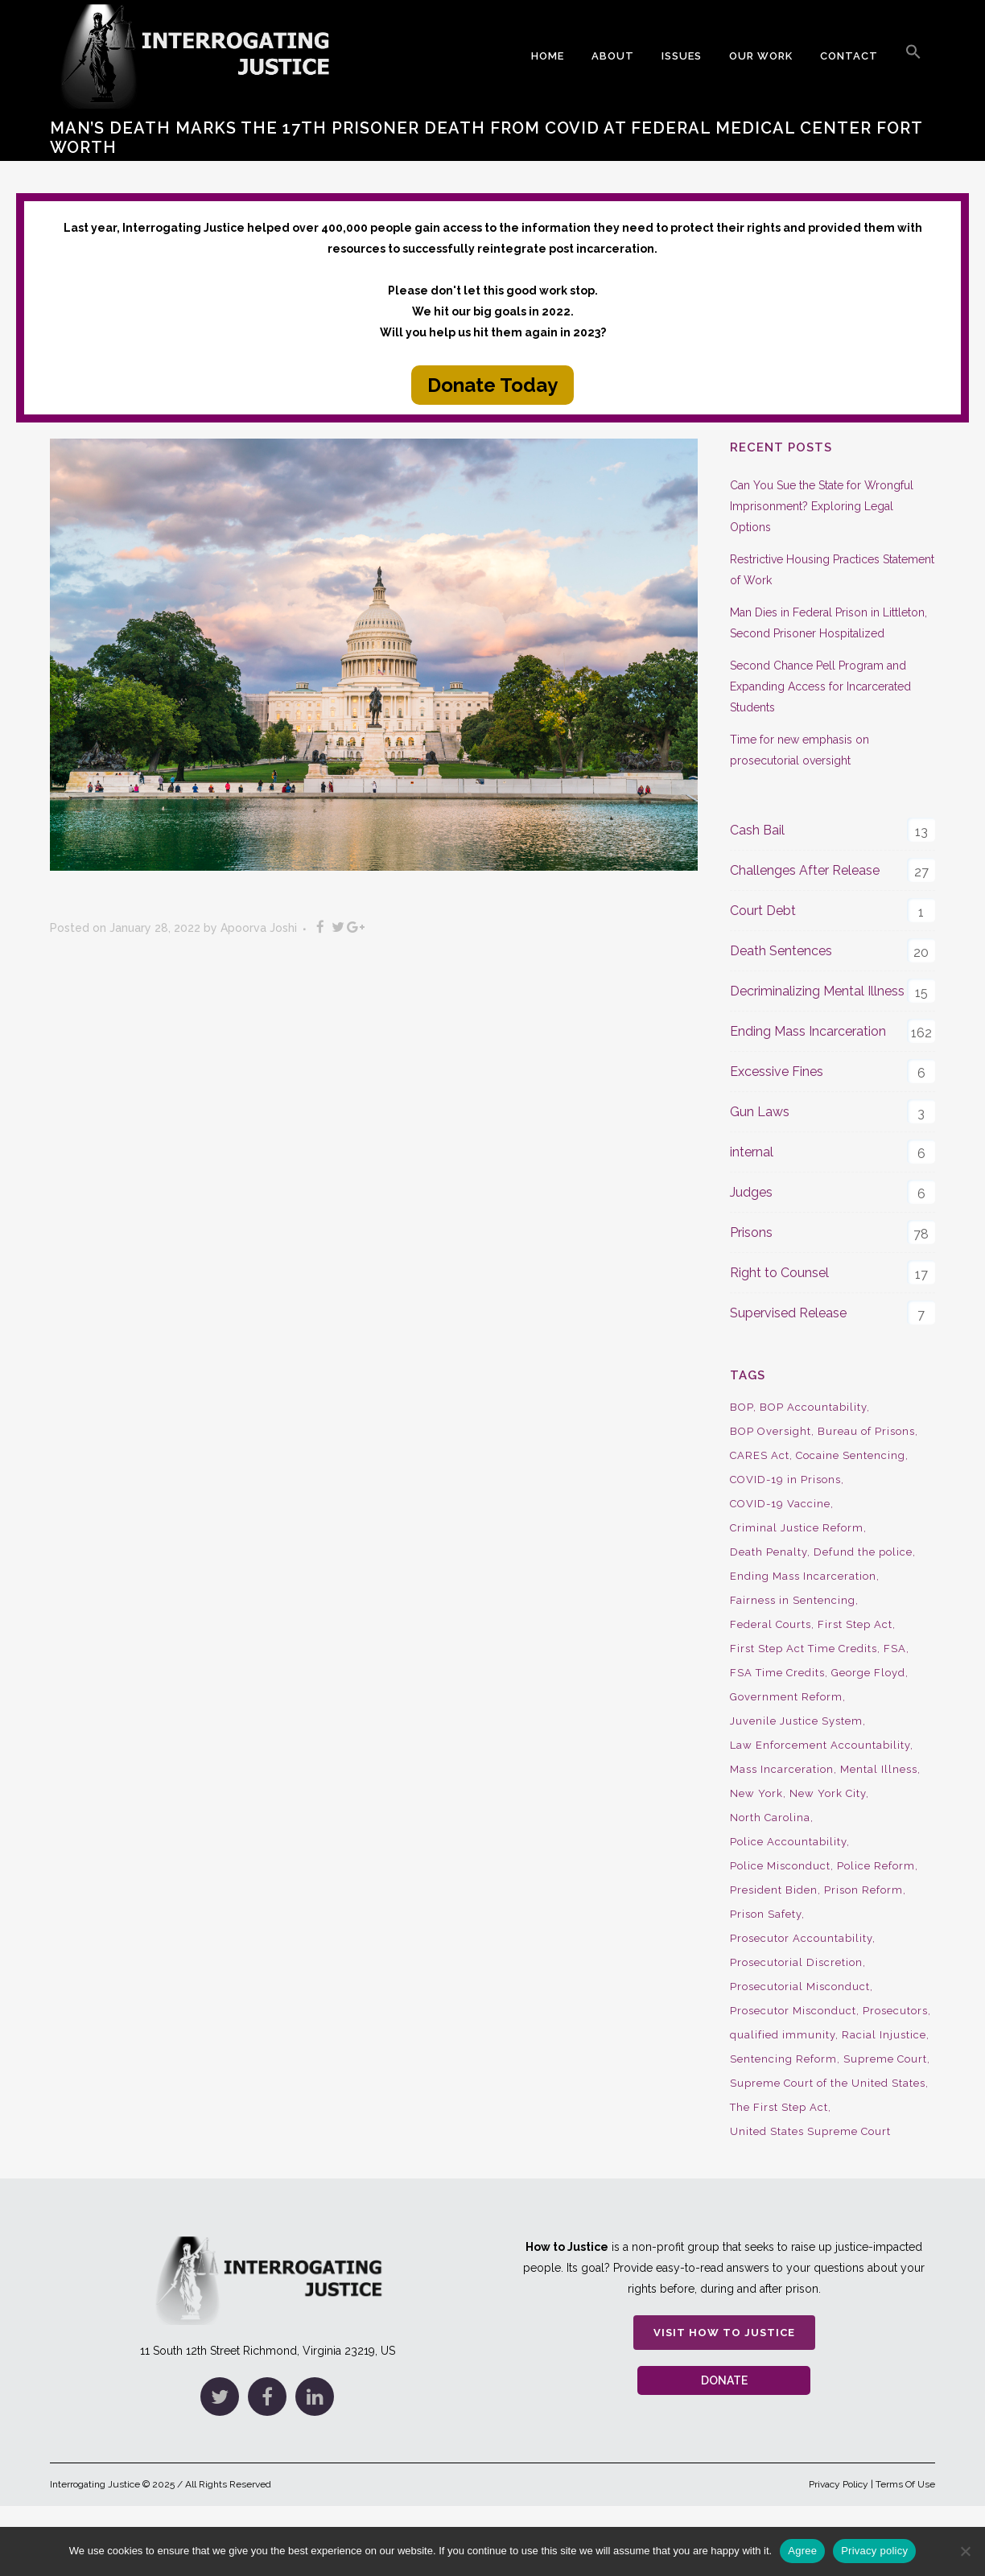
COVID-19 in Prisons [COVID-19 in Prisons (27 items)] (785, 1479)
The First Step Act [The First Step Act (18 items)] (779, 2107)
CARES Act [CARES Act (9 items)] (759, 1455)
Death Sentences (781, 950)
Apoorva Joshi (258, 927)
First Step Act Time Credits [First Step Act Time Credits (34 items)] (803, 1648)
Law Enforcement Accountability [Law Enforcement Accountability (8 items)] (820, 1745)
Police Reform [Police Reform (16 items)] (876, 1866)
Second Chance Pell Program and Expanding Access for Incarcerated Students (820, 686)
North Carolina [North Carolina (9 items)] (770, 1817)
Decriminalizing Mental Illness (817, 991)
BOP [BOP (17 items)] (741, 1407)
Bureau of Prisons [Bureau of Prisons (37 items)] (866, 1431)
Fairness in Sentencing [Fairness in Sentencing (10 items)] (792, 1600)
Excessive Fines (776, 1071)
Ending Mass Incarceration (808, 1031)
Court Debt (763, 910)
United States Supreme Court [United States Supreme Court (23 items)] (810, 2131)
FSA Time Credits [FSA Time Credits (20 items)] (777, 1673)
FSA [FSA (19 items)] (895, 1648)
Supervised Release (788, 1313)
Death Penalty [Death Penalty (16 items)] (768, 1552)
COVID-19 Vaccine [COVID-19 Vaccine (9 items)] (780, 1504)
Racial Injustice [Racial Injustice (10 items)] (884, 2035)
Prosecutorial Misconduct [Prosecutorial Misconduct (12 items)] (800, 1986)
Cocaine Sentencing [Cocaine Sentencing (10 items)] (850, 1455)
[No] (965, 2551)
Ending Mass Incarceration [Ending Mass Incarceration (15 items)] (803, 1576)
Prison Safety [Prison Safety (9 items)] (766, 1914)
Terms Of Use (905, 2484)
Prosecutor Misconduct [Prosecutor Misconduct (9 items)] (793, 2011)
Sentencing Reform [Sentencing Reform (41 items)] (783, 2059)
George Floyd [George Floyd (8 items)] (868, 1673)
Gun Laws (759, 1111)
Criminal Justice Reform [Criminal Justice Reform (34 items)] (796, 1528)
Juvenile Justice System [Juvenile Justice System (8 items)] (796, 1721)
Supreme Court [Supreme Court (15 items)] (885, 2059)
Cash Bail (757, 830)
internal (751, 1152)
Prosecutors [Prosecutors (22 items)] (895, 2011)
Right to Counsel (779, 1272)
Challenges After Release (805, 870)
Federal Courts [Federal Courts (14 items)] (770, 1624)
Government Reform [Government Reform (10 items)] (786, 1697)
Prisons (751, 1232)
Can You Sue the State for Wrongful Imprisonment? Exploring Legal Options (821, 506)
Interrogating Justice (95, 2484)
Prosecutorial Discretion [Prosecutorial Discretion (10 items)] (796, 1962)
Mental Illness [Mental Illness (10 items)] (878, 1769)
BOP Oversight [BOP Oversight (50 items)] (770, 1431)
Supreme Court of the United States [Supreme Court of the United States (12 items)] (827, 2083)
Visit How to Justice (724, 2333)
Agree (802, 2551)
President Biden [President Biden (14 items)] (774, 1890)
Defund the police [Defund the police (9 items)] (863, 1552)
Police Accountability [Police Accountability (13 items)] (788, 1842)
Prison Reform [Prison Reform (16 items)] (863, 1890)
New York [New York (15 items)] (756, 1793)
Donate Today (492, 385)
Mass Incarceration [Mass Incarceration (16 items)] (782, 1769)
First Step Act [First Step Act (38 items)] (855, 1624)
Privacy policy (874, 2551)
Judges (751, 1192)
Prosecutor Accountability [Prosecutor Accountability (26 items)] (801, 1938)
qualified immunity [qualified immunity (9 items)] (782, 2035)
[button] (913, 56)
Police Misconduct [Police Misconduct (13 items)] (780, 1866)
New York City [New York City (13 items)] (827, 1793)
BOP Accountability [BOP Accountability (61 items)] (813, 1407)
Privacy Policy (838, 2484)
